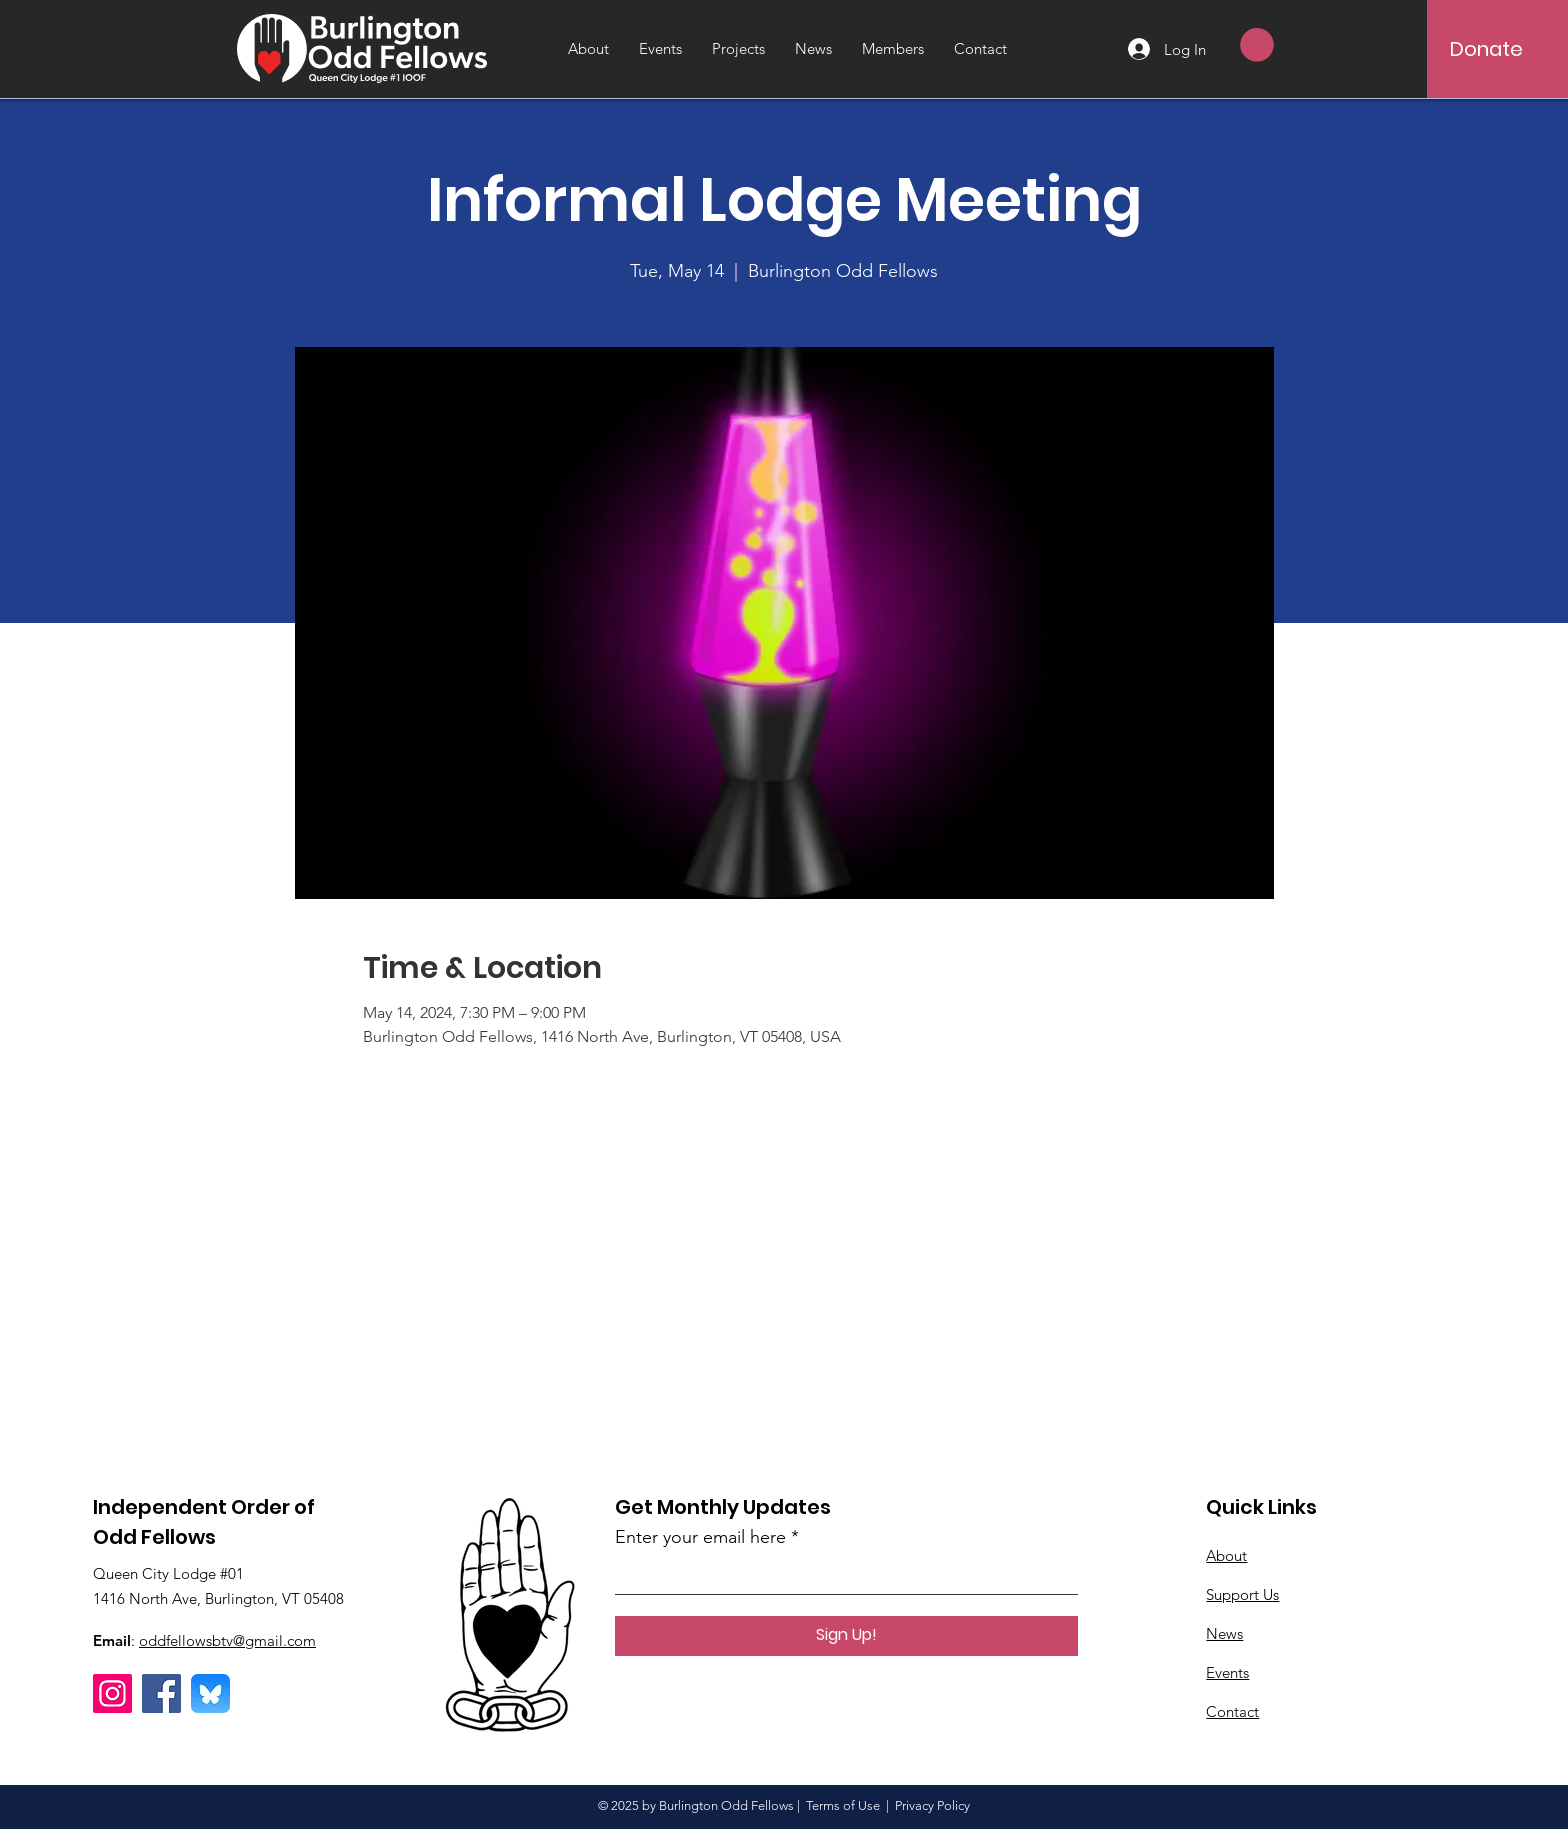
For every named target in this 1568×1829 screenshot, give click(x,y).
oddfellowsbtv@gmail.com (227, 1640)
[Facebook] (161, 1693)
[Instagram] (112, 1693)
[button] (1257, 45)
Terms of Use (843, 1805)
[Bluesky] (210, 1693)
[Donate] (1486, 49)
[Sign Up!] (846, 1636)
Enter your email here (700, 1537)
